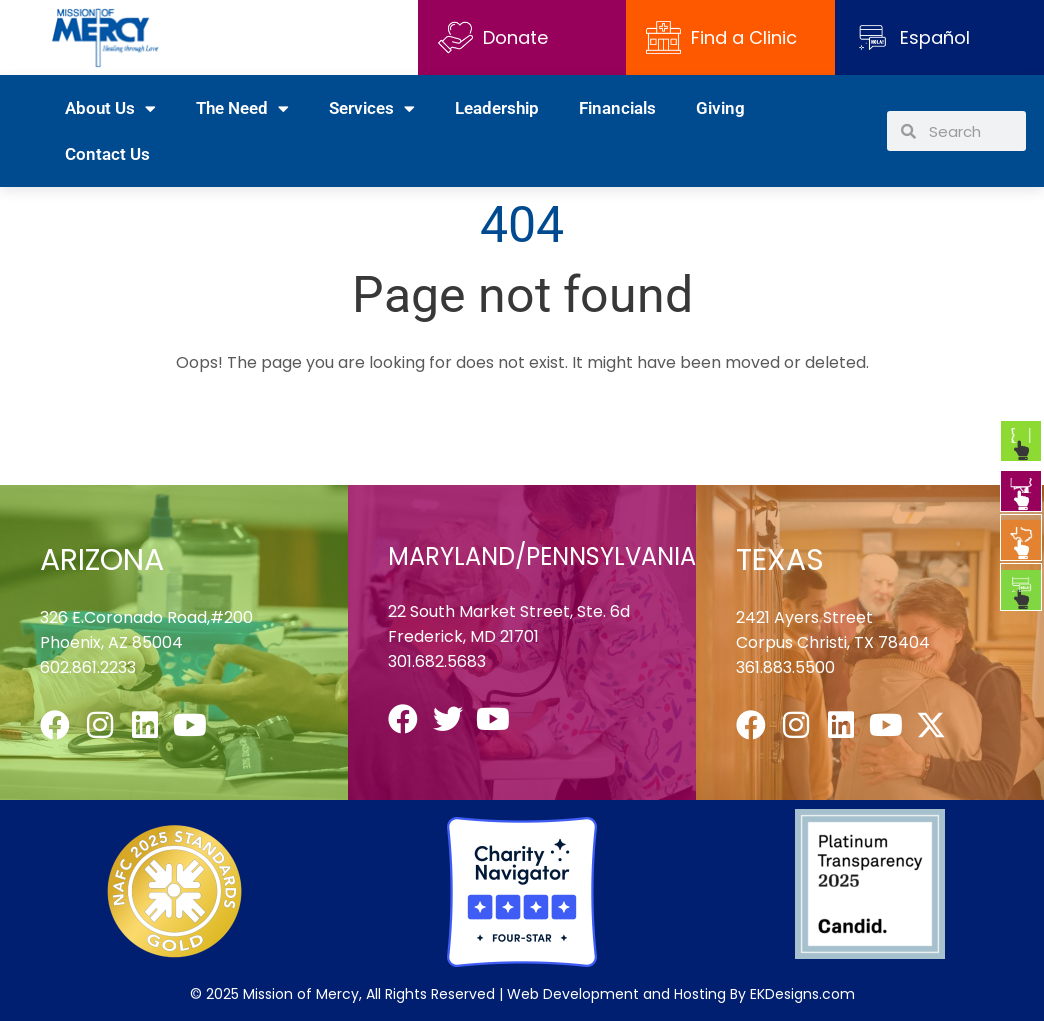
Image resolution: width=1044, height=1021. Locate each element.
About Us (110, 108)
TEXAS (780, 560)
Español (935, 37)
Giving (720, 108)
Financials (617, 108)
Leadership (497, 108)
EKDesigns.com (802, 994)
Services (372, 108)
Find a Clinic (721, 37)
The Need (242, 108)
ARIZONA (102, 560)
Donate (493, 37)
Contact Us (107, 154)
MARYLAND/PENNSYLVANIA (542, 556)
